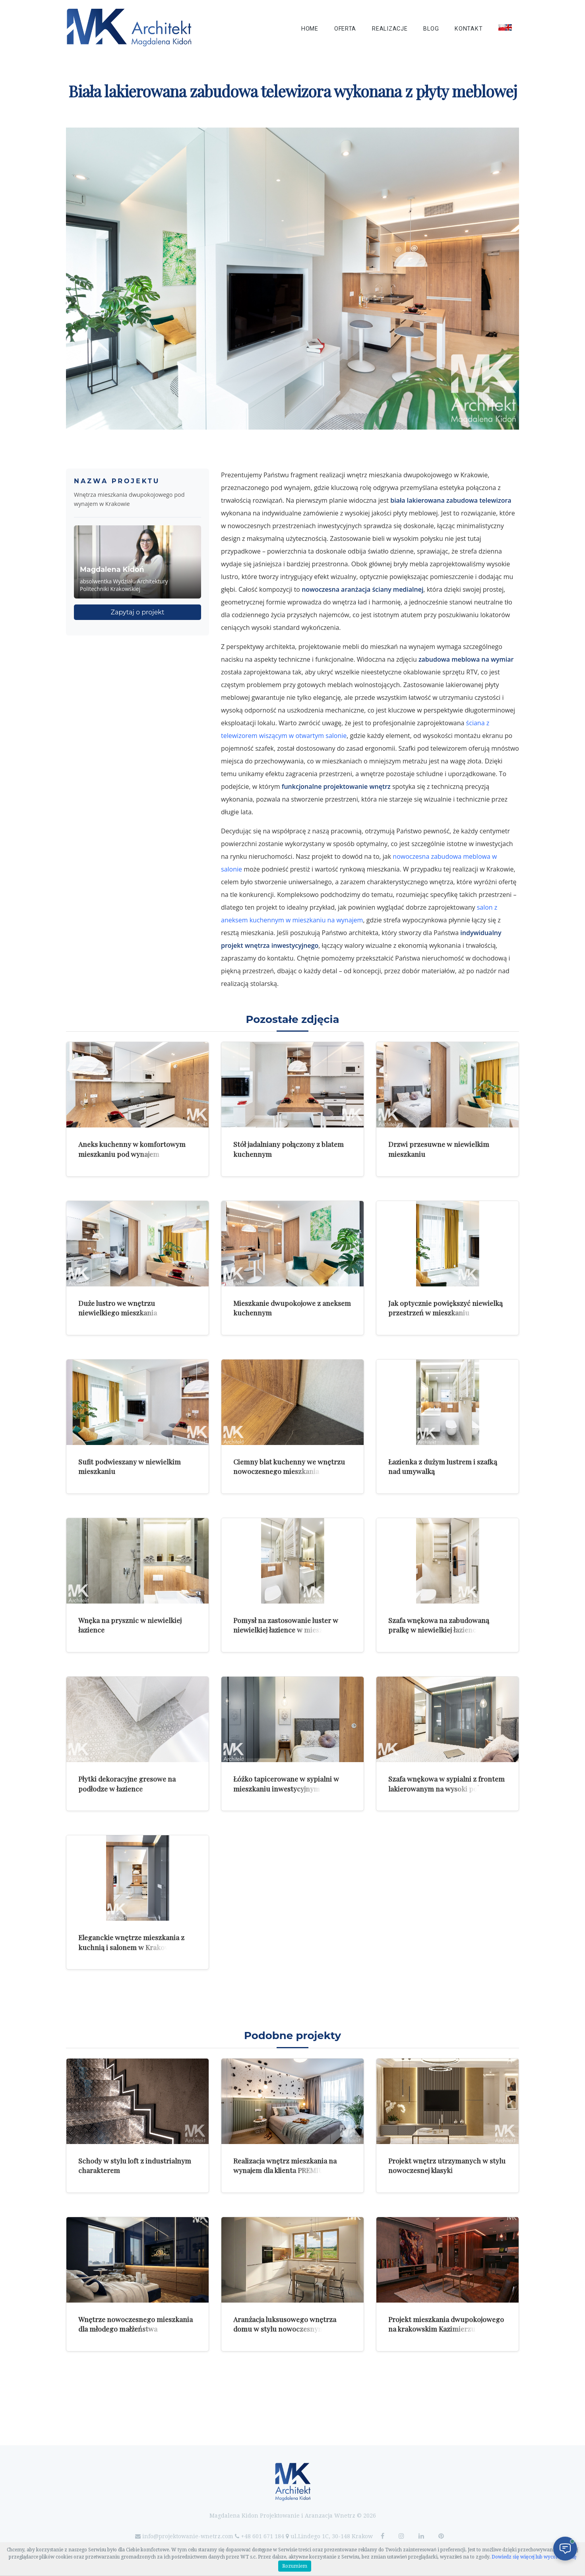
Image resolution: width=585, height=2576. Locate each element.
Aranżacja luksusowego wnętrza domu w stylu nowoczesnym (284, 2324)
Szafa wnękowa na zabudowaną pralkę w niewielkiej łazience (438, 1625)
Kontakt (468, 28)
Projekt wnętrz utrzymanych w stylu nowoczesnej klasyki (447, 2165)
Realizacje (389, 28)
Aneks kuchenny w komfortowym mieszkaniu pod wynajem (132, 1148)
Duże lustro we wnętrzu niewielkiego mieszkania (117, 1307)
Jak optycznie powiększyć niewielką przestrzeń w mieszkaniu (445, 1307)
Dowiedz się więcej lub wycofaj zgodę (534, 2557)
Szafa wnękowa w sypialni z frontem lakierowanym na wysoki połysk (446, 1783)
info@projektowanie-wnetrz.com (187, 2536)
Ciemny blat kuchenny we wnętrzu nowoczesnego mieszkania (289, 1466)
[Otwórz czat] (565, 2549)
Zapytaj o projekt (138, 612)
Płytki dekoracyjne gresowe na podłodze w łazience (127, 1783)
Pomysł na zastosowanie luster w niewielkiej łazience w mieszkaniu (287, 1625)
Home (309, 28)
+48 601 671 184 (262, 2536)
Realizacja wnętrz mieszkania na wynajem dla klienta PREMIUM (285, 2165)
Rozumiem (294, 2566)
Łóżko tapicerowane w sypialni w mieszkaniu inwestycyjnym (286, 1783)
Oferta (345, 28)
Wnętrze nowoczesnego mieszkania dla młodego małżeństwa (135, 2324)
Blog (431, 28)
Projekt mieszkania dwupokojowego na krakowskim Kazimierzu (446, 2324)
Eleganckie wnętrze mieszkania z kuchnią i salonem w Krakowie (131, 1942)
